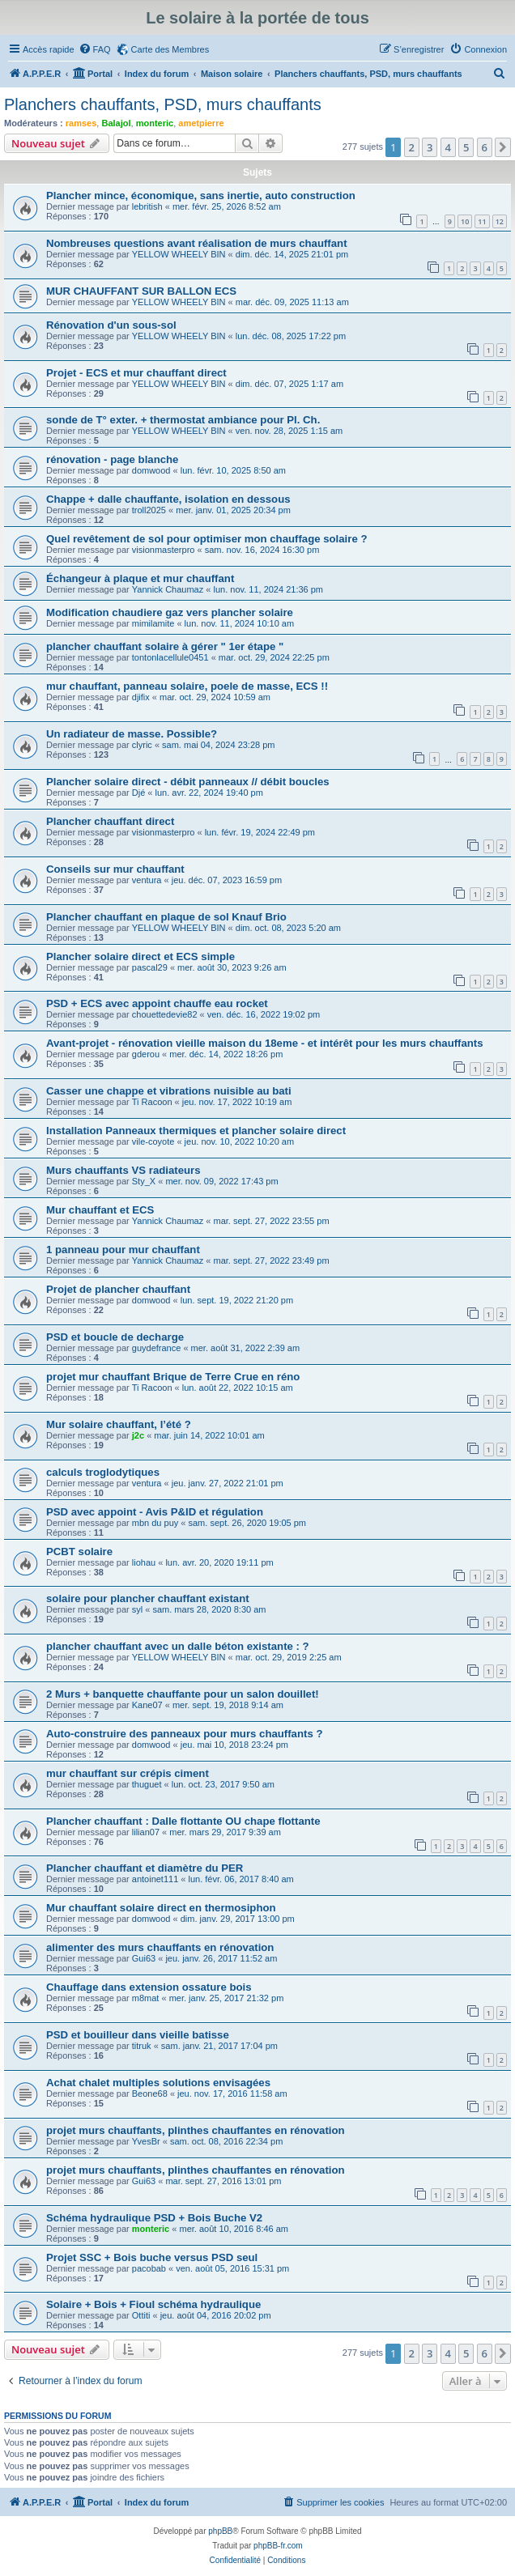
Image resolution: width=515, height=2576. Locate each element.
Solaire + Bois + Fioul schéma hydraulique (153, 2304)
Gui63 (143, 1958)
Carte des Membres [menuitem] (170, 49)
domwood (151, 470)
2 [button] (412, 147)
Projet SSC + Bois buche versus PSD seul (152, 2257)
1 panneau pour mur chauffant (123, 1249)
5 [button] (466, 147)
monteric (154, 123)
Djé (139, 792)
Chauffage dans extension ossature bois (149, 1987)
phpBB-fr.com (278, 2545)
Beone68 (150, 2093)
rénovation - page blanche (112, 459)
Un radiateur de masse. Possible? (131, 734)
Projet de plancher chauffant (118, 1289)
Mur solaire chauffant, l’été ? (118, 1424)
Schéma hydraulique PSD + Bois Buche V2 (154, 2218)
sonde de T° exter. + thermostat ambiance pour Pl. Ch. (183, 420)
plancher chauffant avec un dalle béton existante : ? (177, 1646)
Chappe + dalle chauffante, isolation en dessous (168, 499)
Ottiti (141, 2315)
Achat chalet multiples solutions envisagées (158, 2083)
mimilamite (153, 623)
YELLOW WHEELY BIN (179, 254)
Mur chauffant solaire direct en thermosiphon (161, 1908)
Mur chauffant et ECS (100, 1210)
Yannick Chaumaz (167, 589)
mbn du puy (155, 1523)
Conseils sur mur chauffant (115, 869)
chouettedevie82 (165, 1014)
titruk (141, 2046)
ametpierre (200, 123)
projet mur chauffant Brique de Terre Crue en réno (173, 1377)
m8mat (146, 1998)
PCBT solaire (79, 1551)
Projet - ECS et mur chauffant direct (136, 373)
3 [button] (429, 147)
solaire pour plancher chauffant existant (147, 1598)
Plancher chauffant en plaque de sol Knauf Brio (166, 917)
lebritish (147, 206)
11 (482, 221)
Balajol (115, 123)
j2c (138, 1435)
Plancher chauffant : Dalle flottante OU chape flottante (183, 1821)
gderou (146, 1054)
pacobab (149, 2268)
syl (137, 1609)
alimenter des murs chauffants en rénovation (160, 1947)
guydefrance (156, 1348)
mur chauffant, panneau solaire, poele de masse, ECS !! (187, 686)
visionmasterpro (163, 550)
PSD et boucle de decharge (115, 1337)
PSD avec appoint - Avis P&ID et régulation (154, 1512)
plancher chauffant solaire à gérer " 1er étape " (164, 646)
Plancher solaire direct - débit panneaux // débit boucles (188, 782)
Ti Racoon (152, 1102)
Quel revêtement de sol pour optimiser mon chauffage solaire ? (206, 539)
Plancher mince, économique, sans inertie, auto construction (200, 195)
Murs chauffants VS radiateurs (123, 1170)
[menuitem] (95, 49)
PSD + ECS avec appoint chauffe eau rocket (157, 1003)
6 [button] (484, 147)
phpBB (220, 2531)
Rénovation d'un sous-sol (111, 325)
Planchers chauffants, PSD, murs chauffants (162, 104)
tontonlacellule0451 (170, 657)
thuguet (147, 1784)
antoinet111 (155, 1879)
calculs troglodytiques (103, 1472)
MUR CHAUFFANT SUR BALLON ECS (141, 291)
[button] (503, 147)
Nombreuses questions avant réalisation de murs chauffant (196, 243)
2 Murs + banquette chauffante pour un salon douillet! (182, 1694)
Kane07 (147, 1705)
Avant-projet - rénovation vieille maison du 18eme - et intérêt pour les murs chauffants (264, 1043)
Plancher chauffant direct (110, 821)
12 (500, 221)
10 (465, 221)
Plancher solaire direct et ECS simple (140, 956)
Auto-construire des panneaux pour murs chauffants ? (184, 1734)
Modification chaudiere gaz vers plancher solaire (169, 612)
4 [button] (448, 147)
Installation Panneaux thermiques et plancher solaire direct (196, 1130)
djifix (141, 697)
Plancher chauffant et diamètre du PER (144, 1868)
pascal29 (150, 967)
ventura (147, 880)
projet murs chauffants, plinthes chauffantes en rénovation (195, 2130)
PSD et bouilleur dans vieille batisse (137, 2035)
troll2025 (149, 510)
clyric (142, 745)
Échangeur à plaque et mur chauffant (140, 578)
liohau (143, 1562)
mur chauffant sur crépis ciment (127, 1773)
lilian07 (146, 1832)
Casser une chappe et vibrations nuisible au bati (169, 1091)
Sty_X (143, 1181)
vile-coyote (153, 1141)
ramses (81, 123)
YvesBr (146, 2141)
